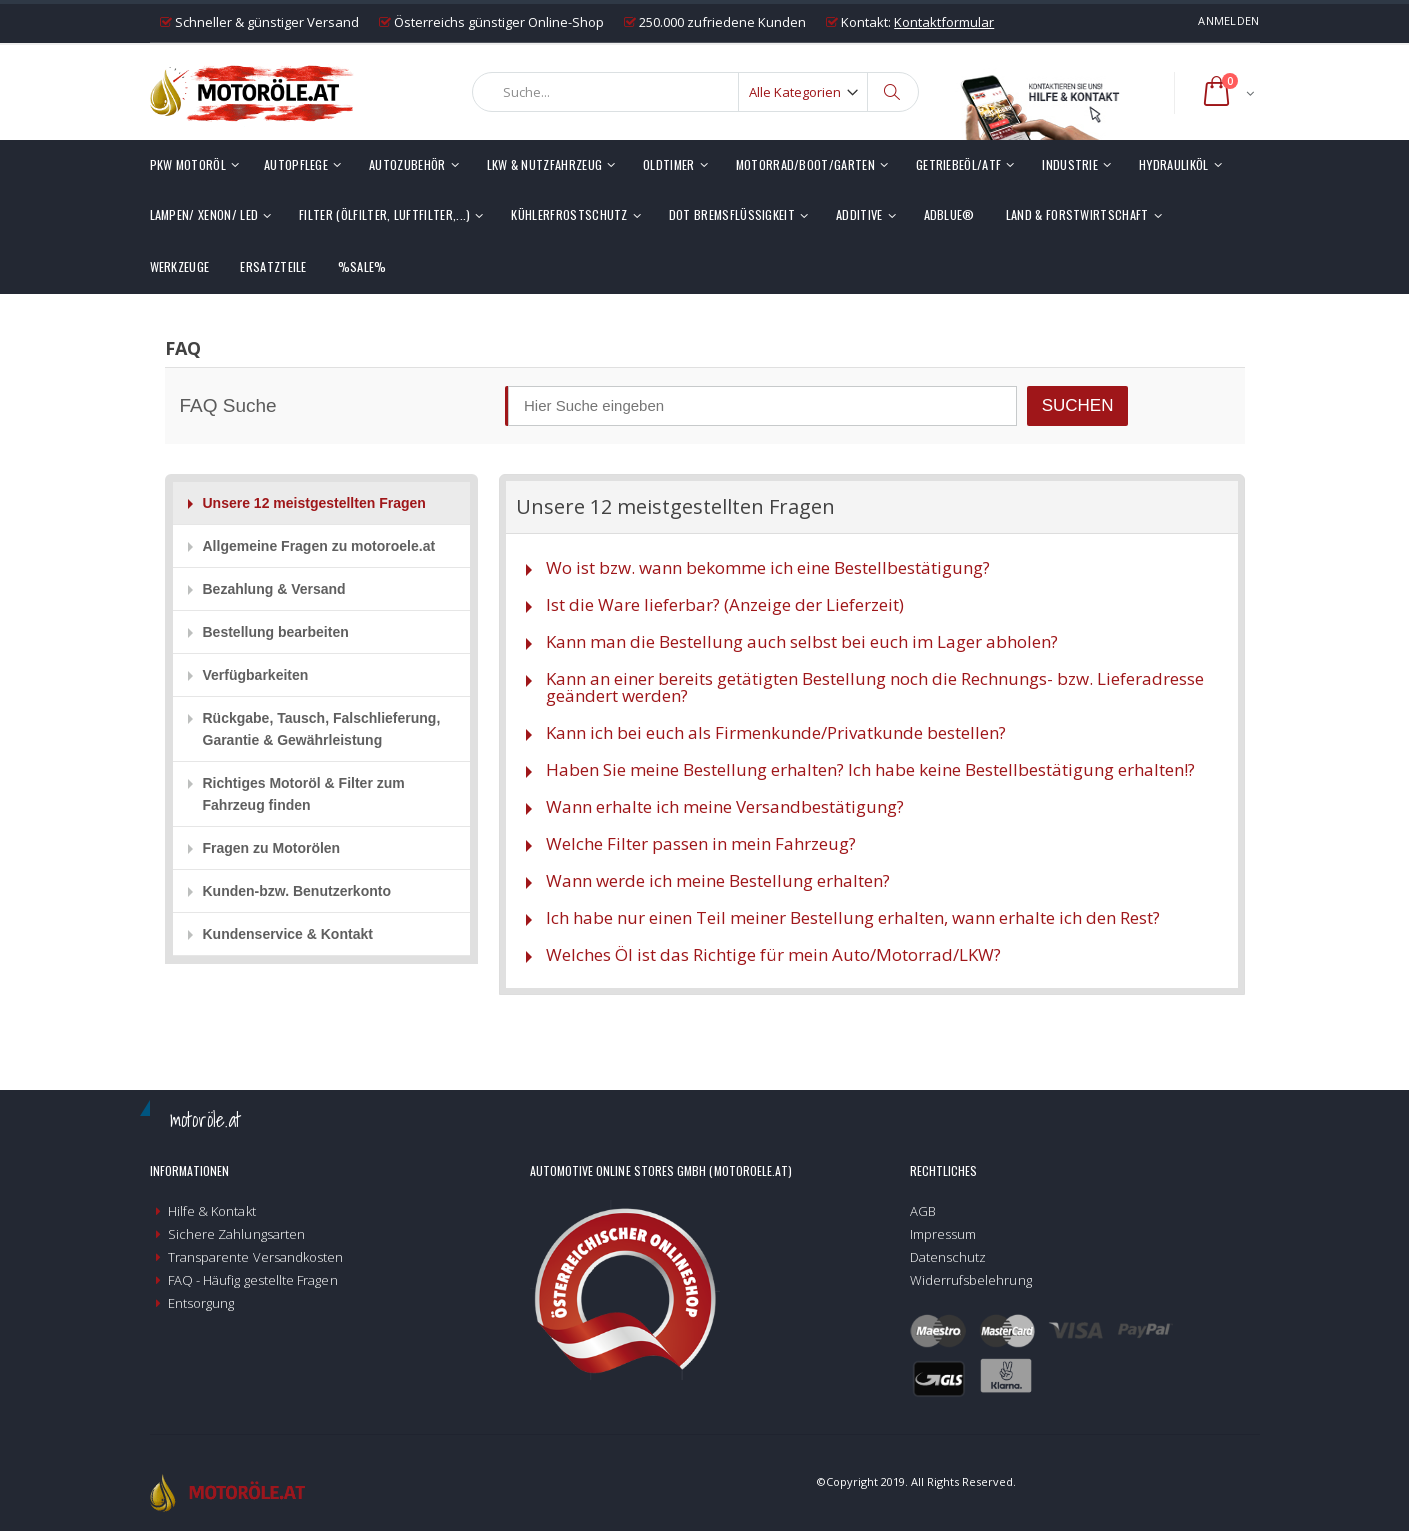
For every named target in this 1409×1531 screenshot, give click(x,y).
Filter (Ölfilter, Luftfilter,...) (384, 214)
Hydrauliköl (1173, 164)
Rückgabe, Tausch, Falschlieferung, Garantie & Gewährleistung (322, 729)
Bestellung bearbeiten (276, 632)
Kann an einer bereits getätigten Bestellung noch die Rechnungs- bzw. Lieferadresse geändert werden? (875, 687)
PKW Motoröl (188, 164)
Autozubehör (407, 164)
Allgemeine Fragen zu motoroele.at (319, 546)
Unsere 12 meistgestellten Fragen (314, 503)
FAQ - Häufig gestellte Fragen (253, 1280)
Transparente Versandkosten (256, 1257)
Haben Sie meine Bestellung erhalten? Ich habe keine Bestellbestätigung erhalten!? (870, 769)
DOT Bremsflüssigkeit (732, 214)
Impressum (943, 1234)
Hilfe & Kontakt (212, 1211)
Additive (859, 214)
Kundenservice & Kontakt (288, 934)
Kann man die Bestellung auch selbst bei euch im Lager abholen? (802, 641)
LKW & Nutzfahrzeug (545, 164)
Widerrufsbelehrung (971, 1280)
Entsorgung (201, 1303)
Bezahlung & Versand (274, 589)
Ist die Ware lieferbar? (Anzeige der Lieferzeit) (725, 604)
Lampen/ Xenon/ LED (204, 214)
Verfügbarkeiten (256, 675)
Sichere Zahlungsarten (236, 1234)
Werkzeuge (180, 266)
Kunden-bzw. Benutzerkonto (297, 891)
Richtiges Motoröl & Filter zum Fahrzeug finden (304, 794)
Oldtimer (669, 164)
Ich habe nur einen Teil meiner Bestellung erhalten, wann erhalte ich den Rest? (853, 917)
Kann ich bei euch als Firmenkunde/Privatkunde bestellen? (776, 732)
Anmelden (1228, 20)
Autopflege (296, 164)
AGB (923, 1211)
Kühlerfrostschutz (569, 214)
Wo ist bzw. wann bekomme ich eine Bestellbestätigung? (768, 567)
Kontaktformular (944, 22)
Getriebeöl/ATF (958, 164)
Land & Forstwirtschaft (1077, 214)
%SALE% (362, 266)
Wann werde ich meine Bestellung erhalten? (718, 880)
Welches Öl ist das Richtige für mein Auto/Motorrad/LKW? (773, 954)
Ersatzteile (273, 266)
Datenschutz (948, 1257)
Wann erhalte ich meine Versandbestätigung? (725, 806)
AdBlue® (949, 214)
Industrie (1070, 164)
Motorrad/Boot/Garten (805, 164)
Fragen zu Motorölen (272, 848)
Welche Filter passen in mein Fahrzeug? (701, 843)
